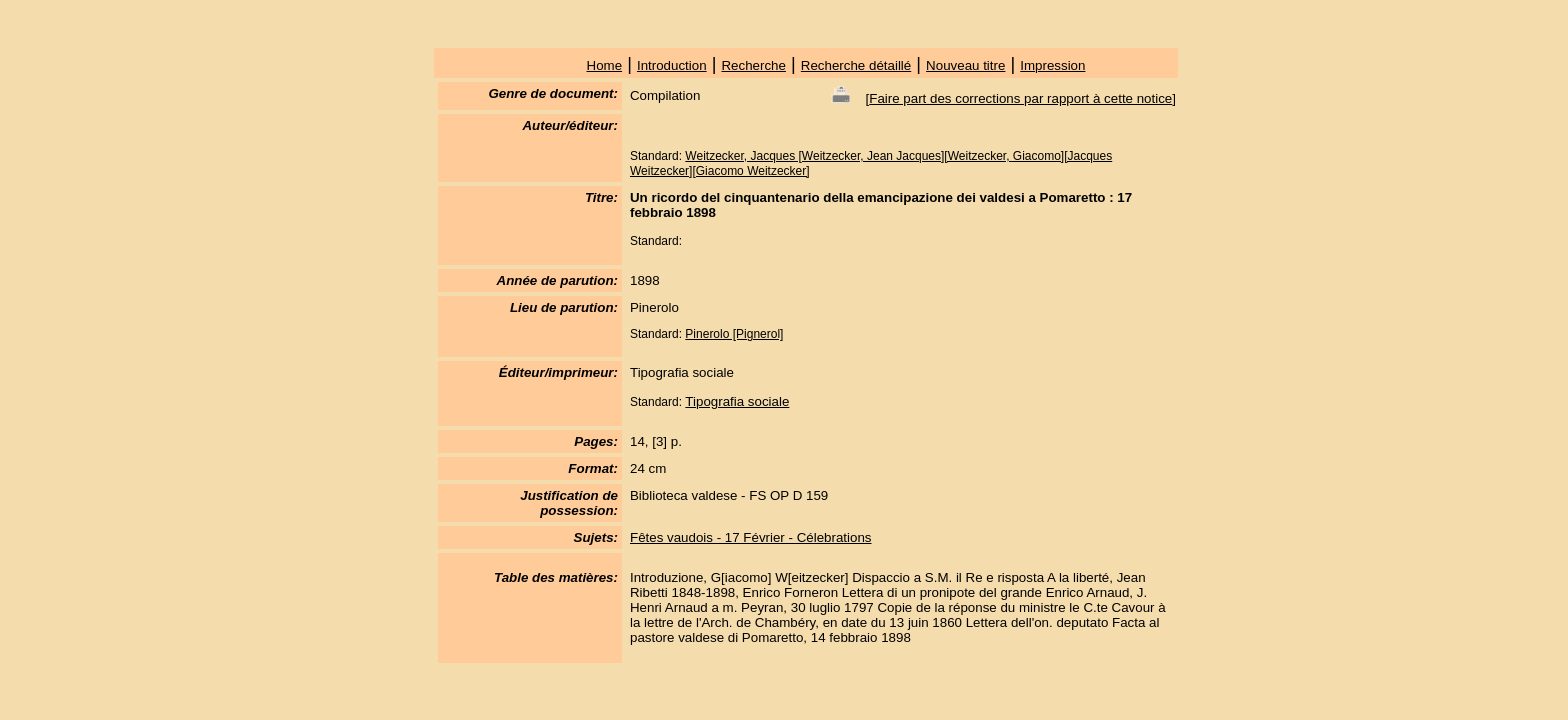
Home (605, 65)
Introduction (672, 65)
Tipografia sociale (737, 401)
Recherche (753, 65)
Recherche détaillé (856, 65)
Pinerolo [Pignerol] (734, 334)
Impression (1052, 65)
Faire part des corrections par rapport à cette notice (1020, 98)
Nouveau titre (965, 65)
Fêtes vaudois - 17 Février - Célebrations (751, 537)
